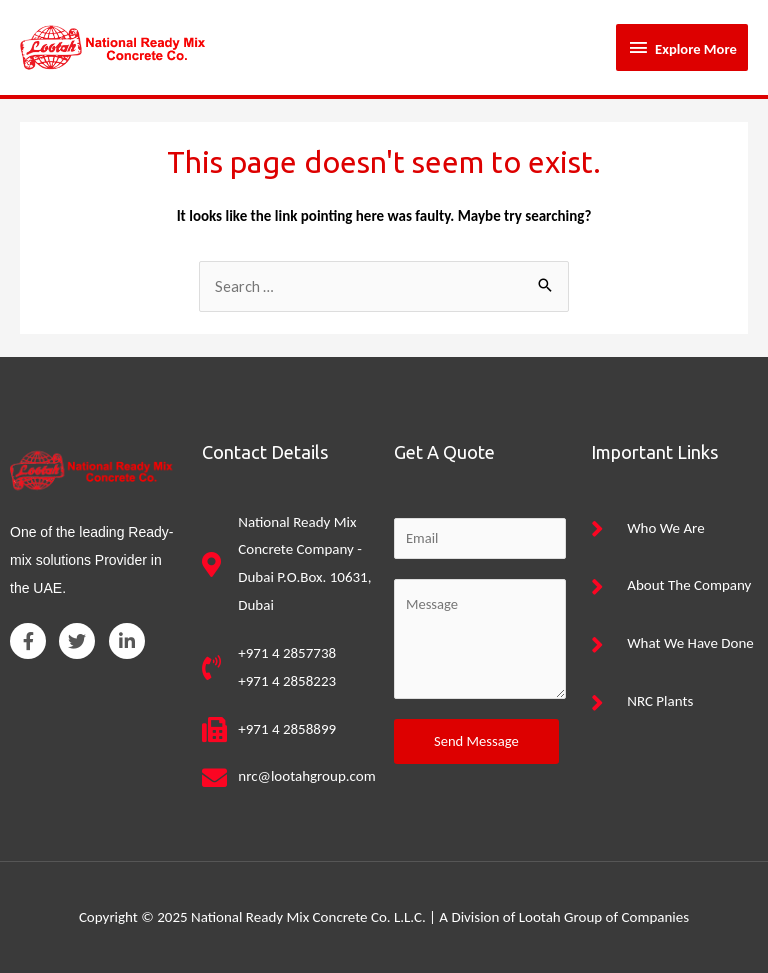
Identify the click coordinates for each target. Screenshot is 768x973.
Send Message (476, 741)
